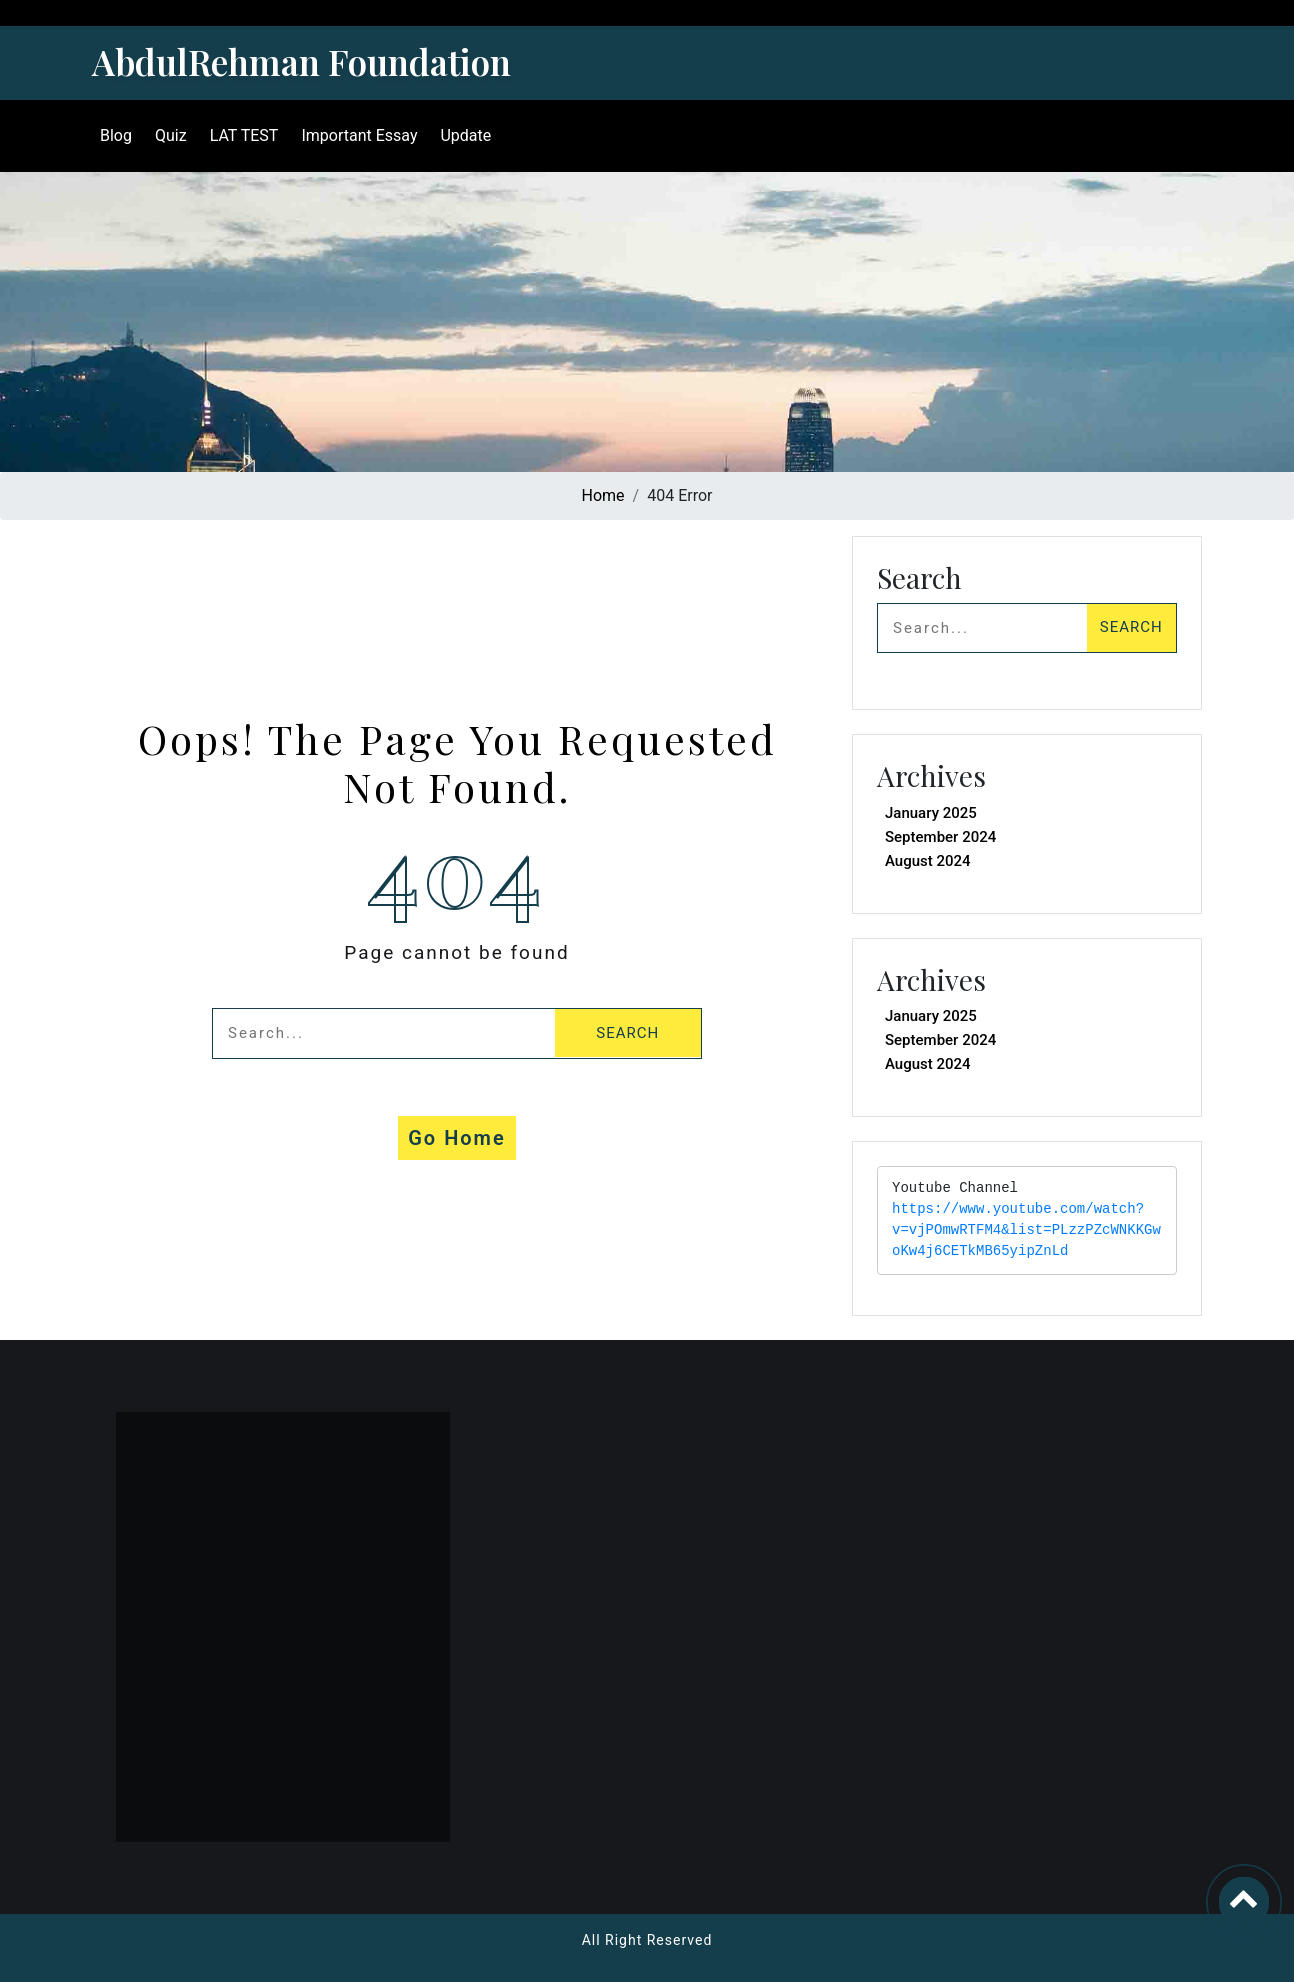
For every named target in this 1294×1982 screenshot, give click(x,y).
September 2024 (940, 837)
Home (603, 495)
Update (465, 135)
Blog (116, 135)
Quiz (171, 135)
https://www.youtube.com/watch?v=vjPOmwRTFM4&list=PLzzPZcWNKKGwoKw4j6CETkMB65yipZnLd (1026, 1230)
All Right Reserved (647, 1940)
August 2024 (928, 861)
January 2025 (931, 813)
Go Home (457, 1138)
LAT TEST (244, 135)
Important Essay (359, 135)
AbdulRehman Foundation (301, 61)
